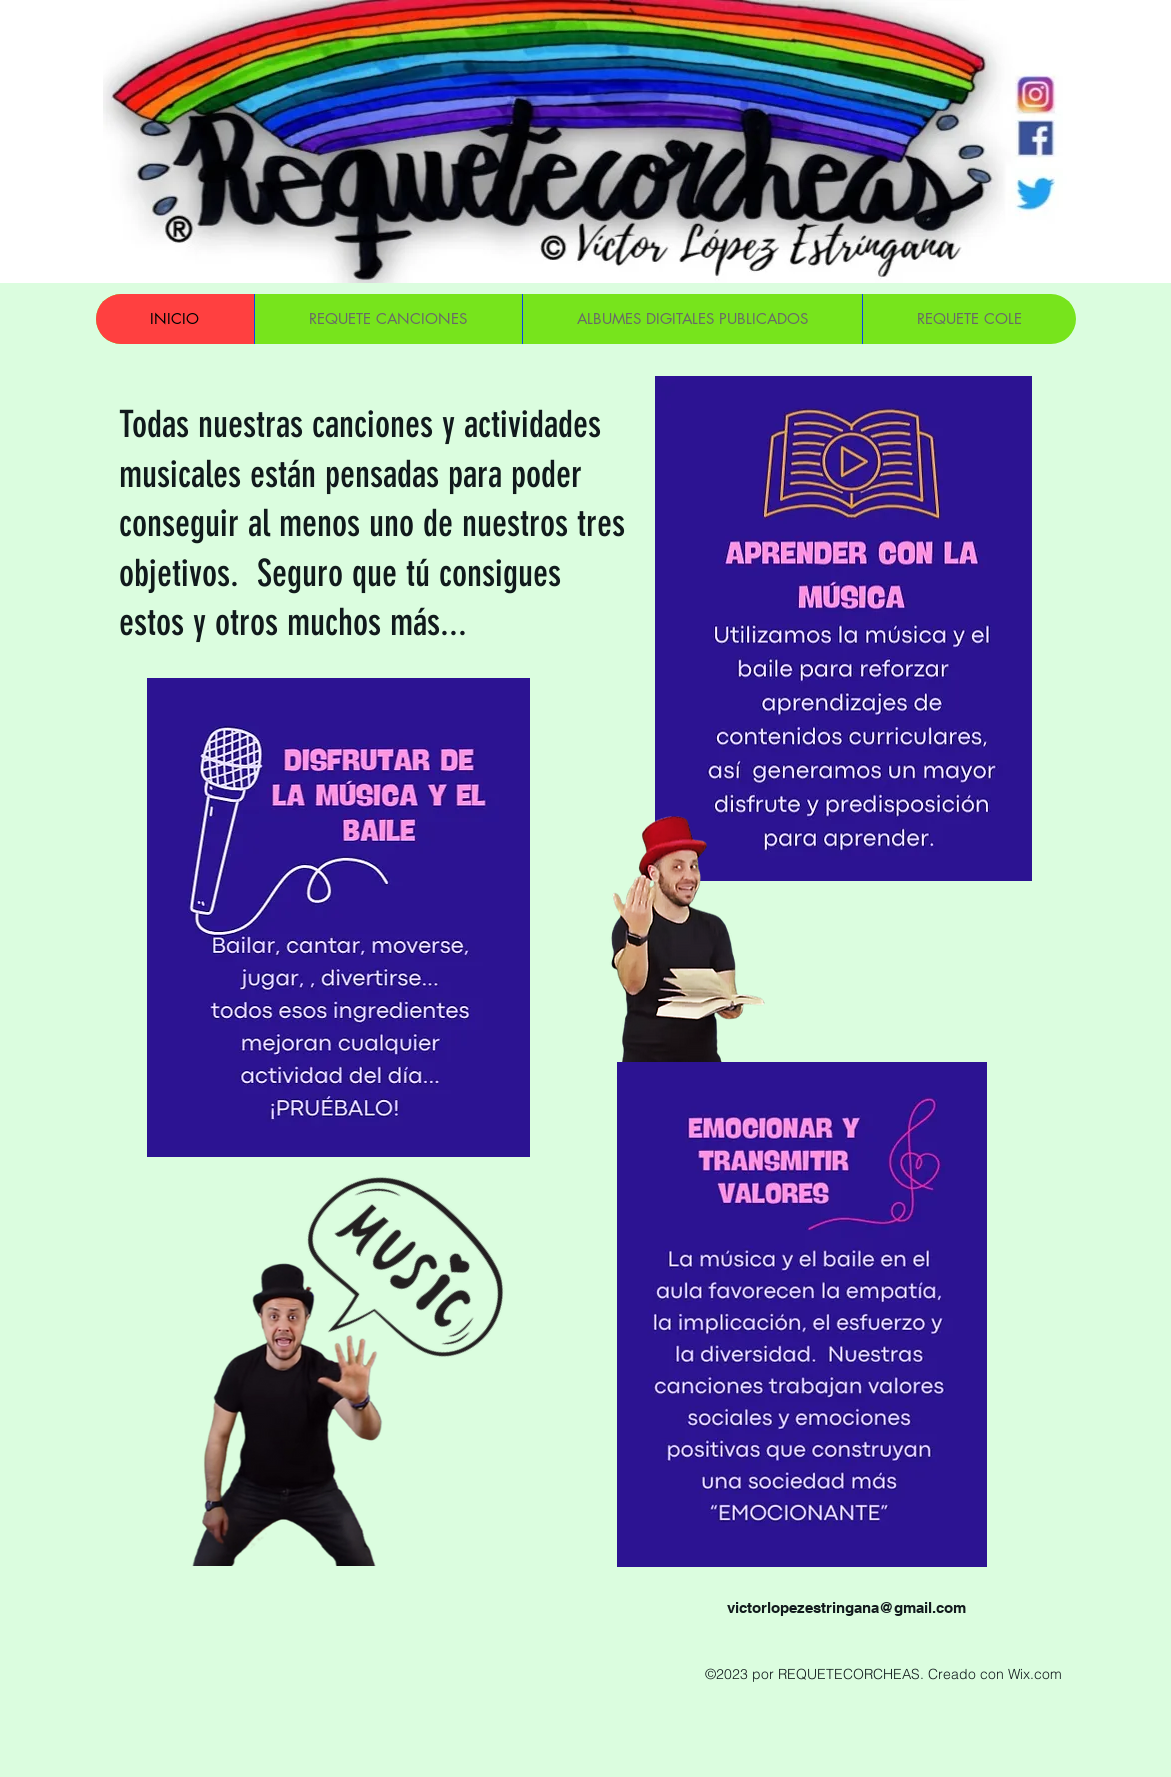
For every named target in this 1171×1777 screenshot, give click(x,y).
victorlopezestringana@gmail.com (846, 1607)
